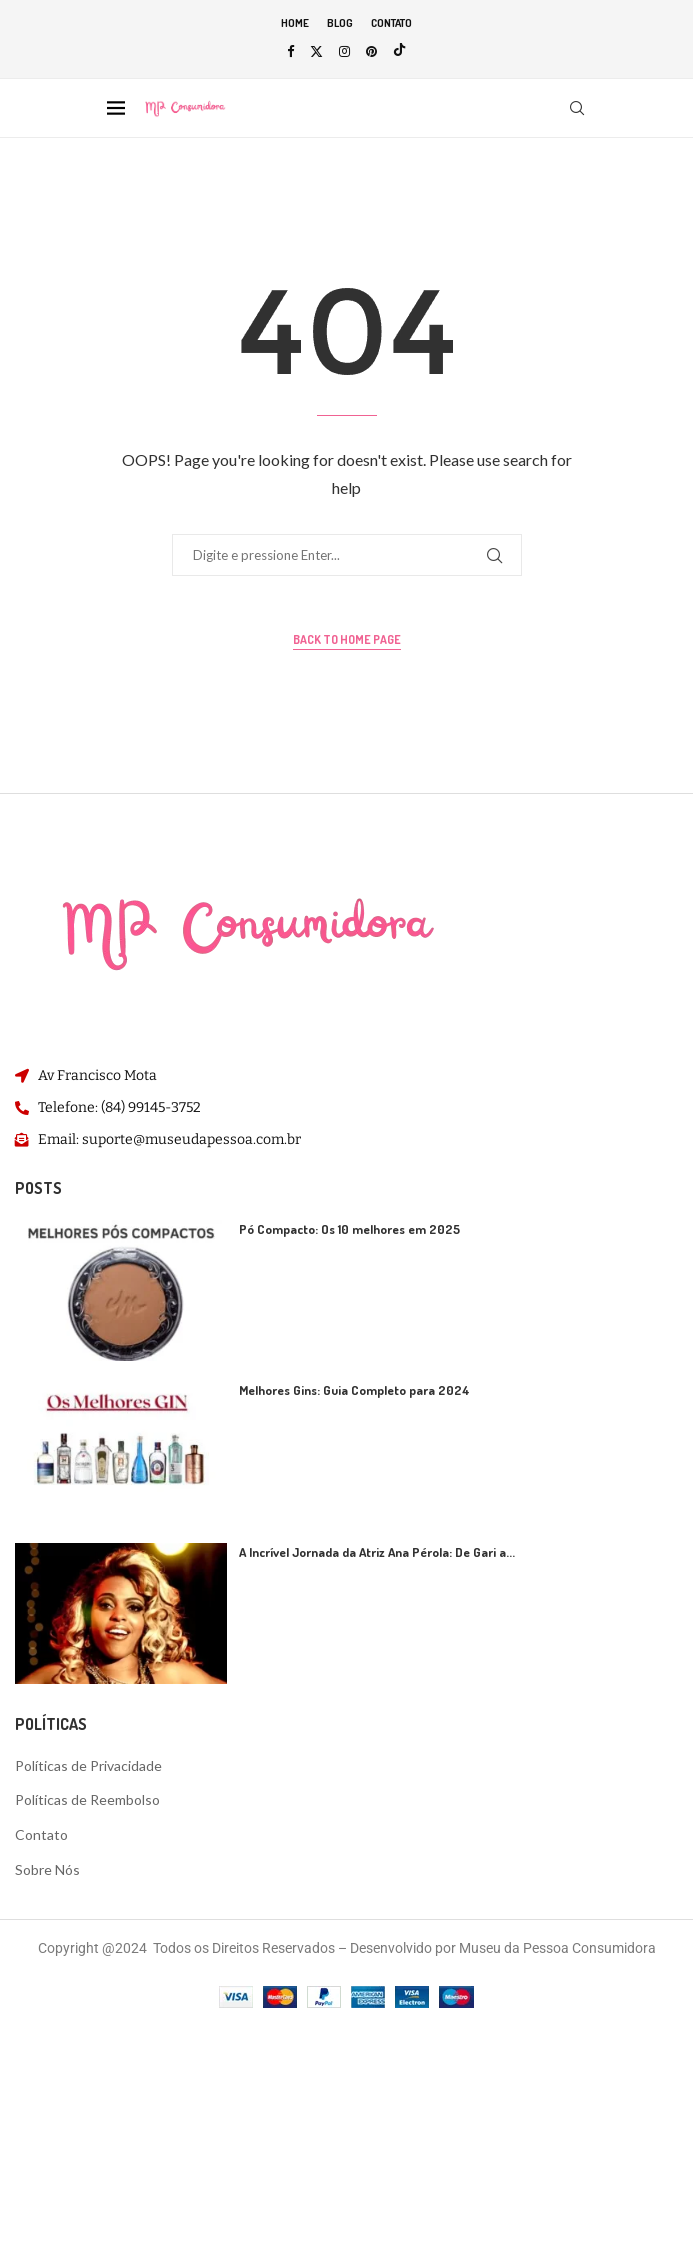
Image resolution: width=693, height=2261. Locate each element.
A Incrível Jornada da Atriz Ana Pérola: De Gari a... (377, 1552)
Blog (340, 23)
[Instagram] (344, 51)
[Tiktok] (399, 51)
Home (295, 23)
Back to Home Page (347, 639)
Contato (391, 23)
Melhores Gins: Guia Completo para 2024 (354, 1390)
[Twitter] (316, 51)
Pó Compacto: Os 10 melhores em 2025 (349, 1229)
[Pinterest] (371, 51)
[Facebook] (290, 51)
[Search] (577, 108)
